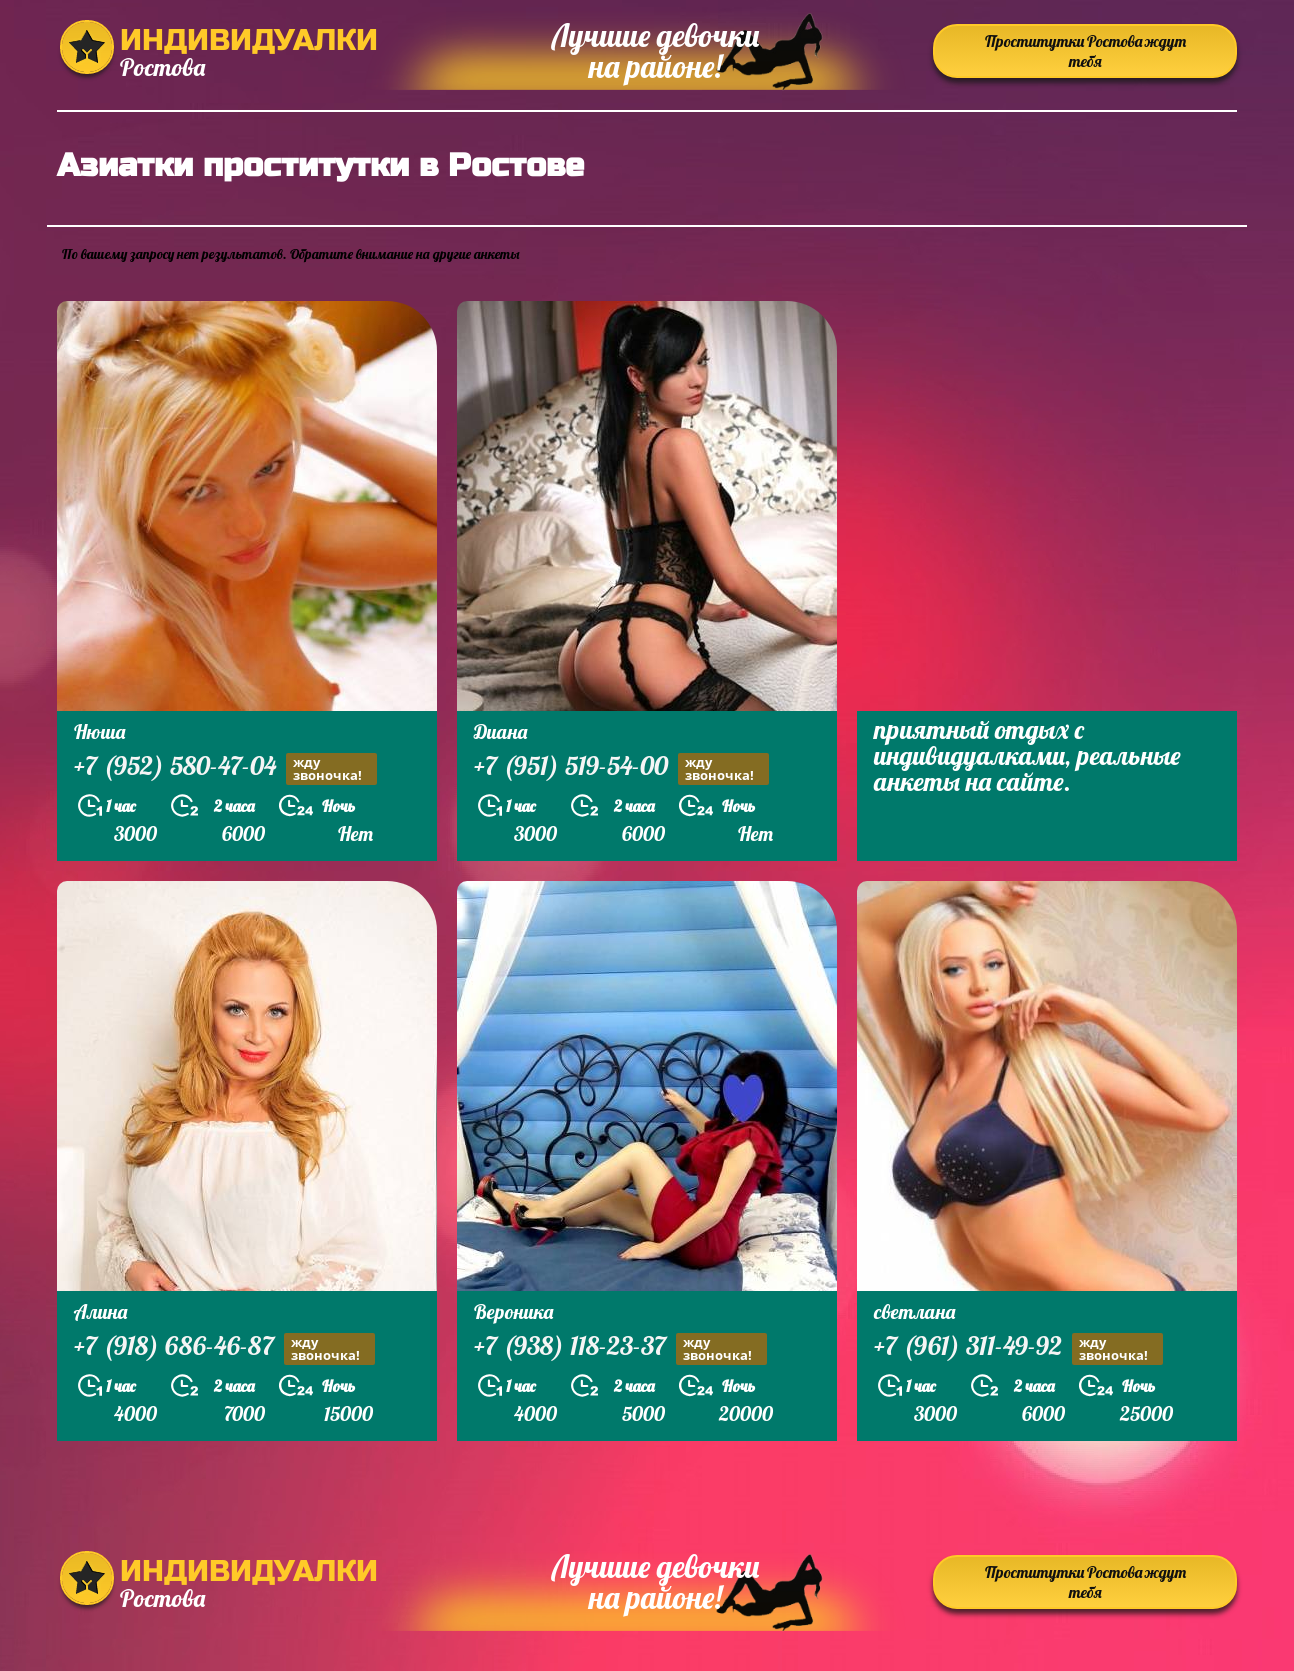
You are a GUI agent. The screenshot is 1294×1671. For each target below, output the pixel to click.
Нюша (99, 731)
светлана (914, 1311)
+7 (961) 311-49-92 (1018, 1348)
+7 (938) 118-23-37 (620, 1348)
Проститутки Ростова (1085, 51)
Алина (100, 1311)
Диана (500, 731)
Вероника (513, 1311)
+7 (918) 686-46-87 (224, 1348)
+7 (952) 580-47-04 (225, 768)
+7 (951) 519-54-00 (621, 768)
